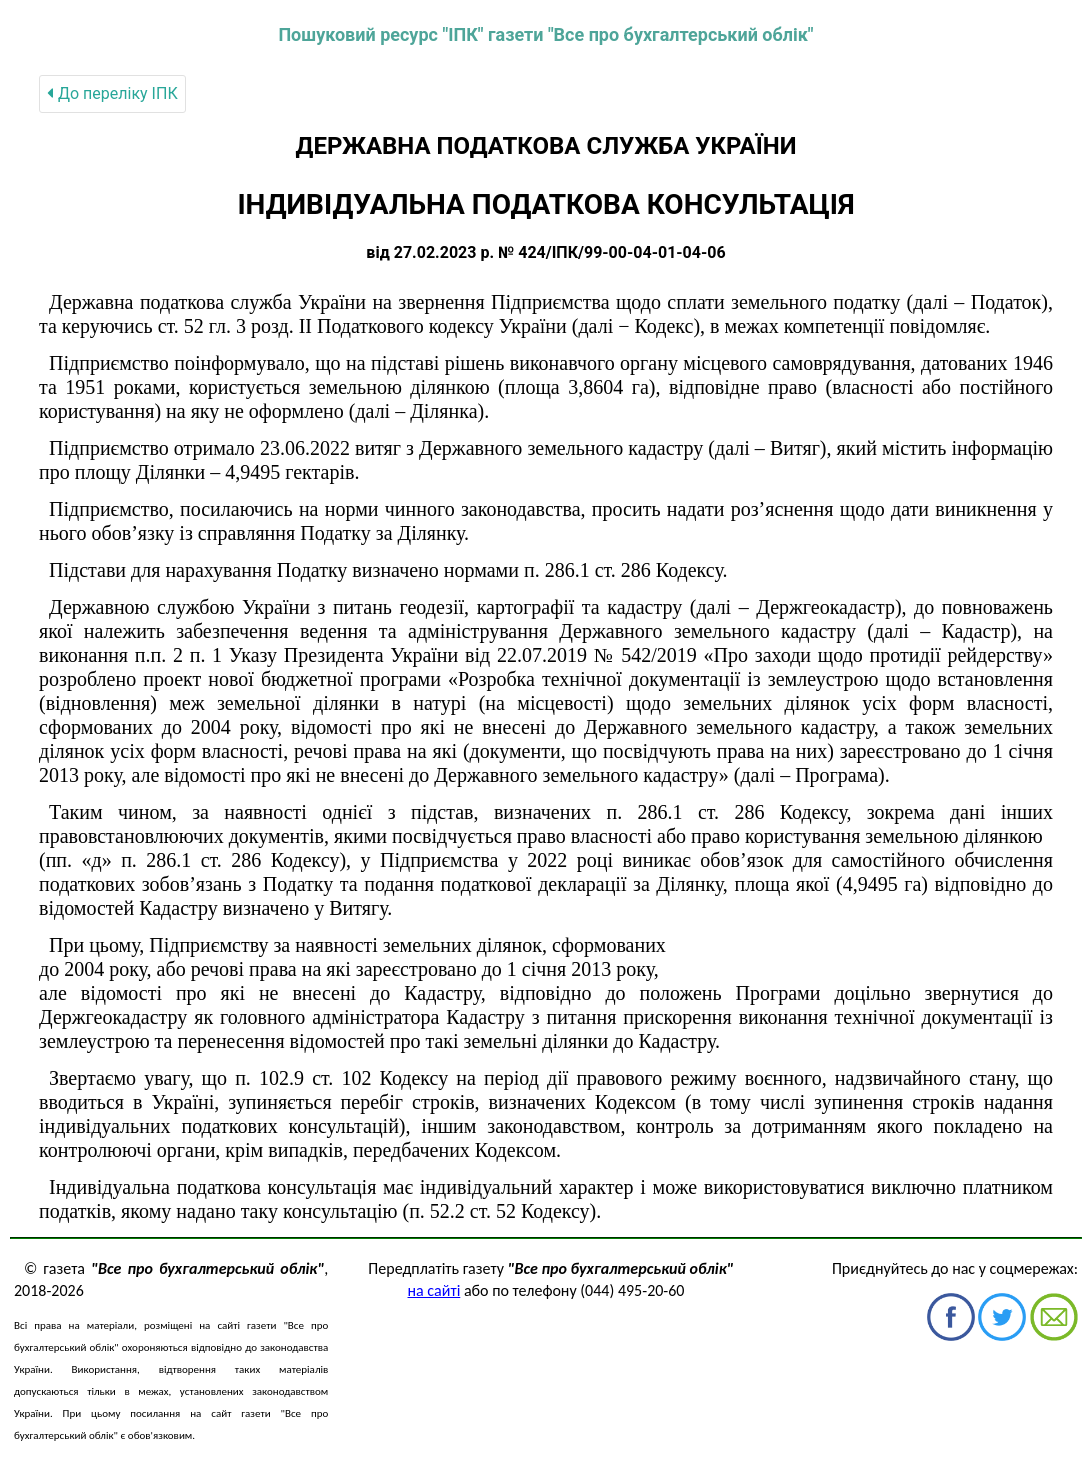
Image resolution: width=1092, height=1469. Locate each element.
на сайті (434, 1290)
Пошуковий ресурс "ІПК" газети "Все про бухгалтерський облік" (545, 34)
